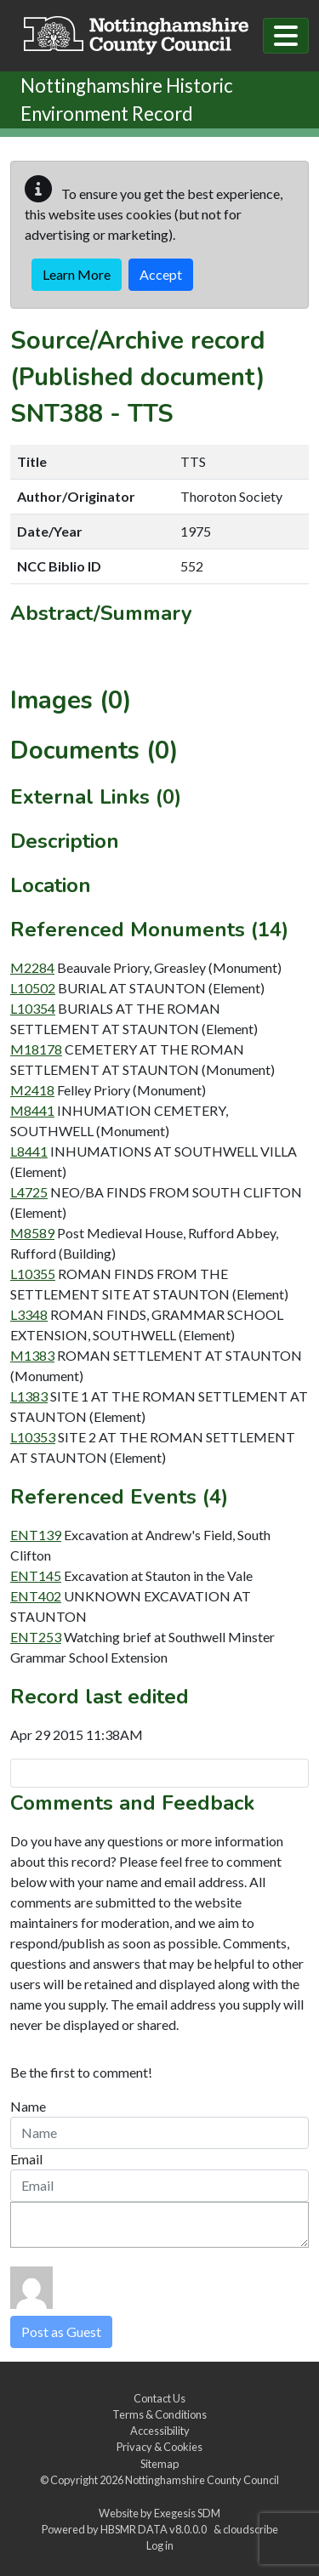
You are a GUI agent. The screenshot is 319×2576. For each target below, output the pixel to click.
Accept (161, 274)
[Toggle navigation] (286, 36)
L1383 (29, 1396)
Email (26, 2159)
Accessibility (160, 2430)
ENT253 (35, 1637)
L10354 (32, 1008)
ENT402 (35, 1596)
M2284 (32, 967)
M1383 (32, 1355)
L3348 (29, 1314)
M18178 (36, 1049)
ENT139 (35, 1535)
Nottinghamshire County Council (202, 2480)
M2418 (32, 1090)
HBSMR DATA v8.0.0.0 (155, 2529)
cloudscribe (250, 2529)
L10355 (32, 1273)
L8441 (29, 1151)
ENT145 (35, 1575)
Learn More (77, 274)
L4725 (29, 1192)
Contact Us (159, 2398)
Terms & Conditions (159, 2414)
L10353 (32, 1437)
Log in (160, 2545)
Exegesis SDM (187, 2513)
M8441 (32, 1110)
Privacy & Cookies (159, 2447)
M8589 (32, 1233)
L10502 (32, 988)
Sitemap (159, 2464)
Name (28, 2106)
